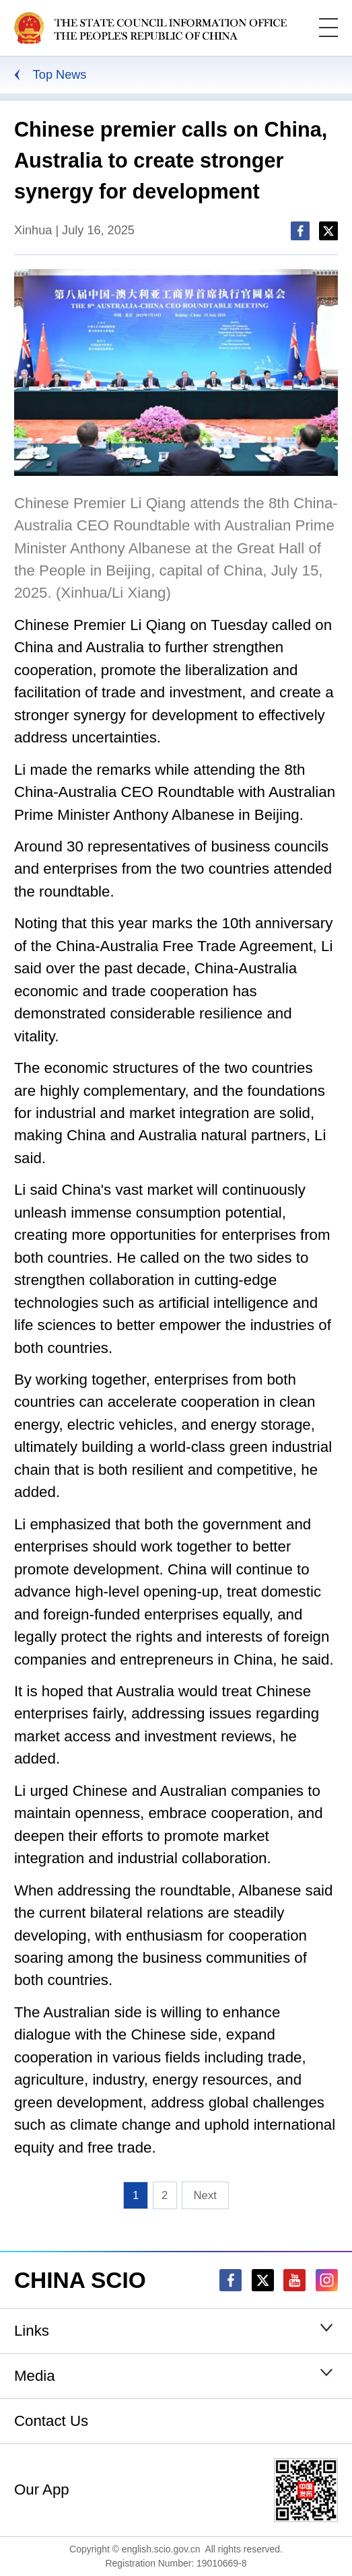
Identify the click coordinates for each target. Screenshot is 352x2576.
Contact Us (51, 2420)
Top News (60, 74)
